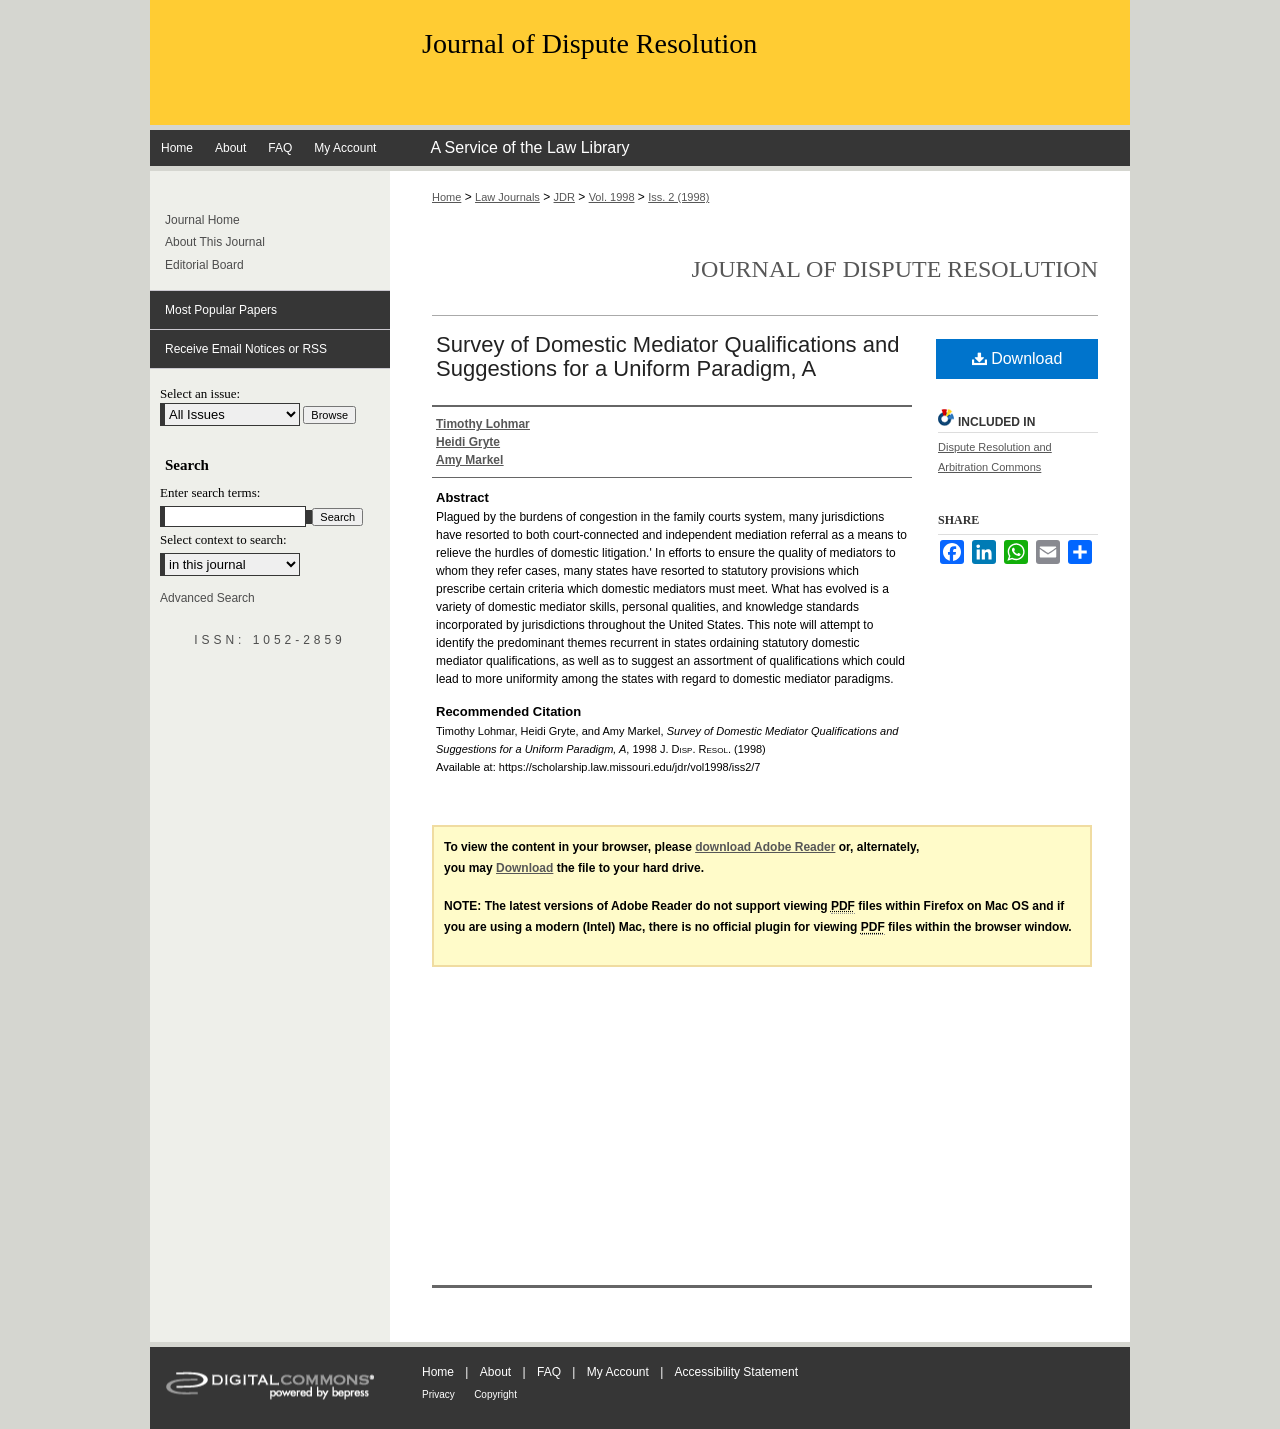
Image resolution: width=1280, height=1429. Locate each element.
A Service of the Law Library (529, 147)
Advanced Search (207, 598)
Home (446, 197)
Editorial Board (204, 265)
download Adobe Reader (765, 847)
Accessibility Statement (736, 1372)
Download (1017, 358)
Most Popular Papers (221, 310)
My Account (618, 1372)
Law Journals (507, 197)
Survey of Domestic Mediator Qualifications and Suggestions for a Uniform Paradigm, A (667, 356)
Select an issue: (200, 393)
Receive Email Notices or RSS (246, 349)
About (495, 1372)
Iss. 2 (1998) (678, 197)
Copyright (495, 1394)
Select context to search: (223, 539)
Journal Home (202, 220)
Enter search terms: (210, 492)
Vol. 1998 (612, 197)
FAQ (549, 1372)
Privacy (438, 1394)
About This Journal (215, 242)
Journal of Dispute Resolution (589, 43)
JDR (564, 197)
